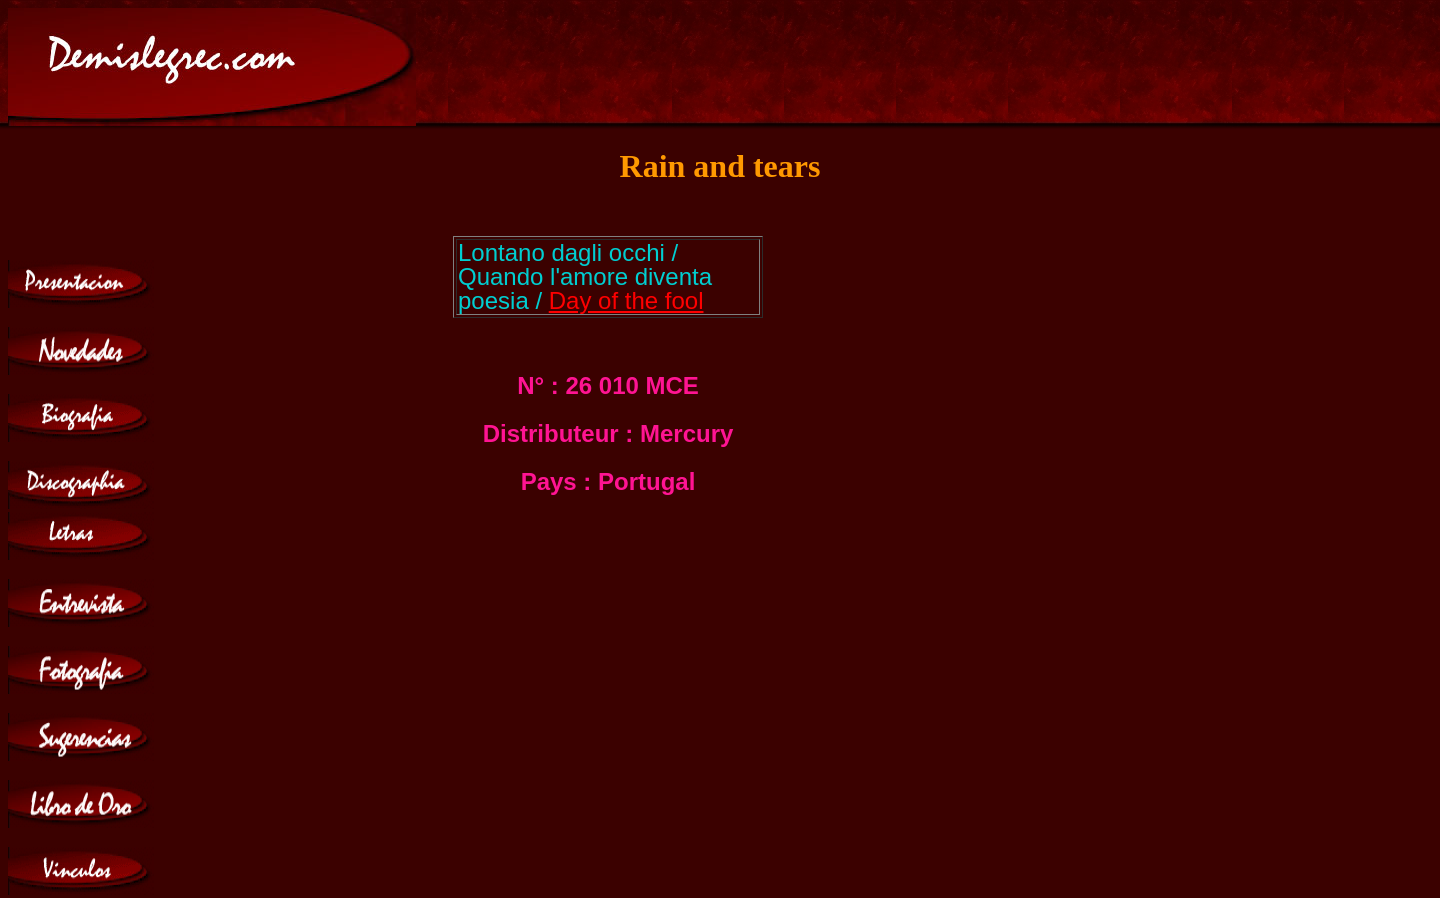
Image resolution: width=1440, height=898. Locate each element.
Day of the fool (626, 300)
